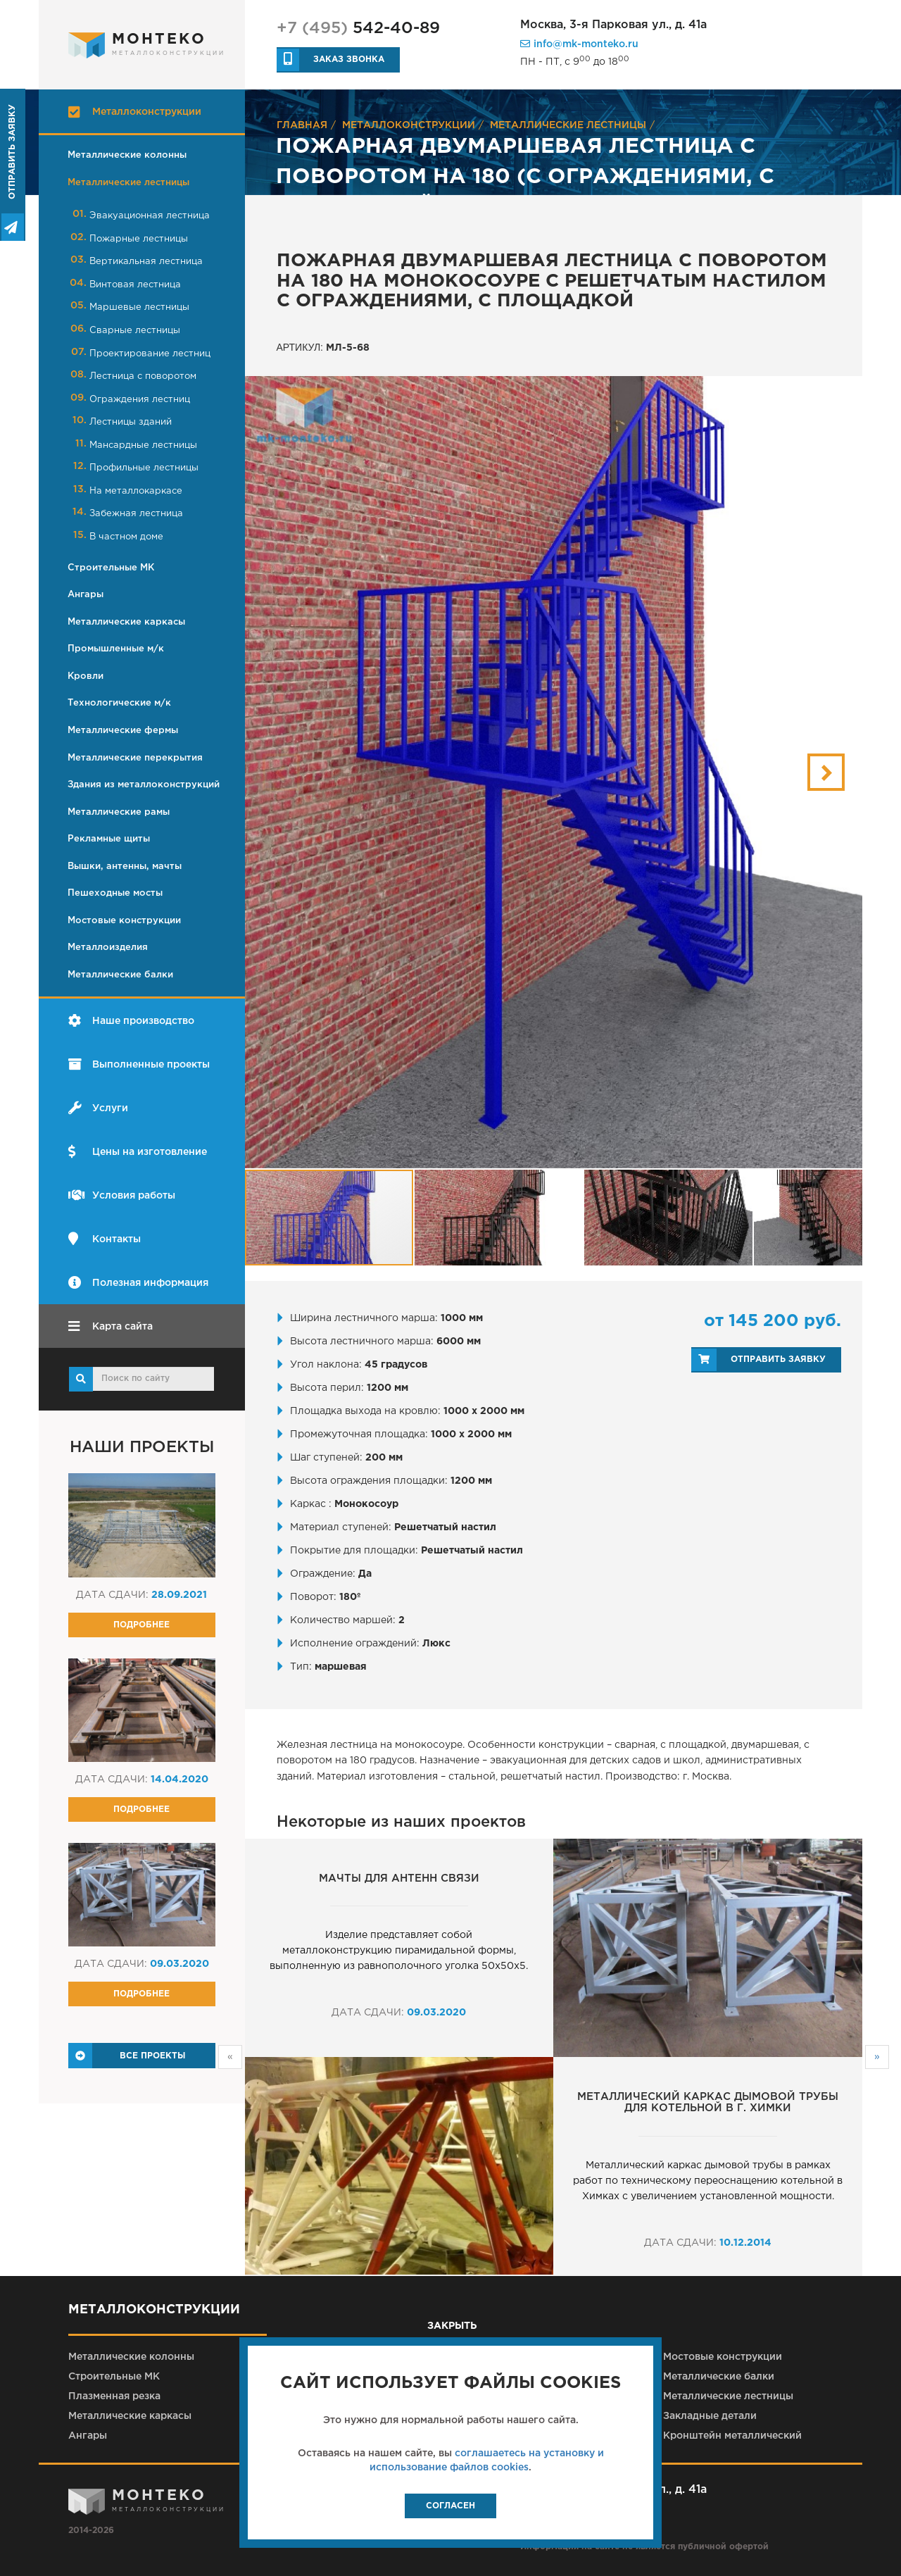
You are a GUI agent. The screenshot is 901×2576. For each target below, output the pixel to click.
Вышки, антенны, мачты (125, 866)
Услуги (98, 1108)
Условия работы (121, 1195)
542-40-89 (358, 28)
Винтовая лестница (135, 285)
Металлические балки (120, 975)
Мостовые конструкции (124, 921)
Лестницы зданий (130, 422)
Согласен (450, 2506)
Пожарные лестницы (138, 239)
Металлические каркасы (126, 622)
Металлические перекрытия (135, 758)
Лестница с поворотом (142, 376)
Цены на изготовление (137, 1151)
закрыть (450, 2326)
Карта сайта (110, 1326)
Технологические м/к (119, 703)
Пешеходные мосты (115, 893)
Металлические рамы (119, 812)
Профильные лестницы (144, 468)
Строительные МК (111, 568)
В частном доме (126, 537)
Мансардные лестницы (143, 445)
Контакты (104, 1239)
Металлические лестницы (128, 183)
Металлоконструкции (134, 112)
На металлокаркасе (135, 491)
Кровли (85, 676)
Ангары (85, 595)
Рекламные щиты (109, 839)
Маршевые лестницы (139, 307)
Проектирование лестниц (149, 354)
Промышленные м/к (116, 649)
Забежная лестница (136, 514)
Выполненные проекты (139, 1064)
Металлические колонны (127, 155)
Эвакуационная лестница (149, 216)
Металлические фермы (123, 730)
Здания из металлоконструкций (144, 785)
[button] (826, 772)
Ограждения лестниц (139, 400)
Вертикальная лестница (146, 261)
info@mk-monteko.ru (579, 44)
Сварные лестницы (134, 330)
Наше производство (131, 1020)
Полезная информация (138, 1282)
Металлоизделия (108, 947)
